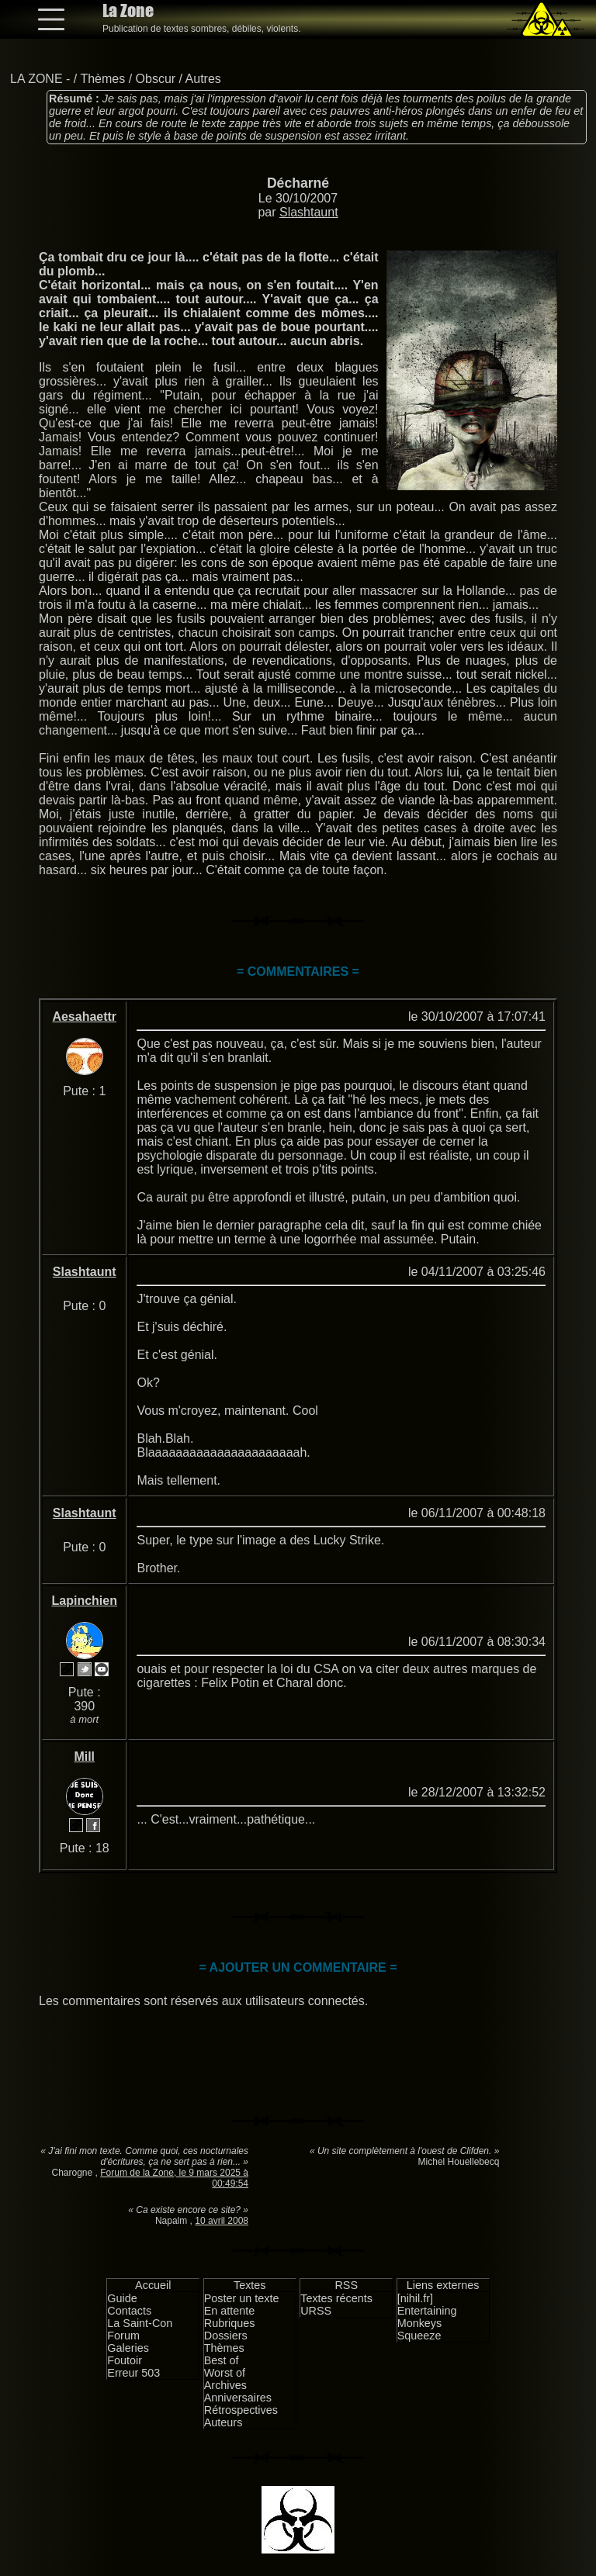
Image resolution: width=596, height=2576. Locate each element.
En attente (229, 2311)
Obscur (156, 78)
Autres (203, 78)
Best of (221, 2360)
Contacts (129, 2311)
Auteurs (223, 2422)
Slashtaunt (308, 212)
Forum (123, 2335)
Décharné (298, 183)
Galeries (128, 2348)
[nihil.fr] (415, 2298)
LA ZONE (36, 78)
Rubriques (229, 2323)
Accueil (153, 2285)
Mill (84, 1756)
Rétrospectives (241, 2410)
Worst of (224, 2373)
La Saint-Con (139, 2323)
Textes (250, 2285)
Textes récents (336, 2298)
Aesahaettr (84, 1016)
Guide (122, 2298)
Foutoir (124, 2360)
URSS (315, 2311)
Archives (225, 2385)
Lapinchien (84, 1600)
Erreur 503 (133, 2373)
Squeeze (419, 2335)
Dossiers (226, 2335)
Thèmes (102, 78)
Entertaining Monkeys (427, 2317)
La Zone (128, 10)
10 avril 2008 (221, 2220)
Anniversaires (238, 2397)
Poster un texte (241, 2298)
